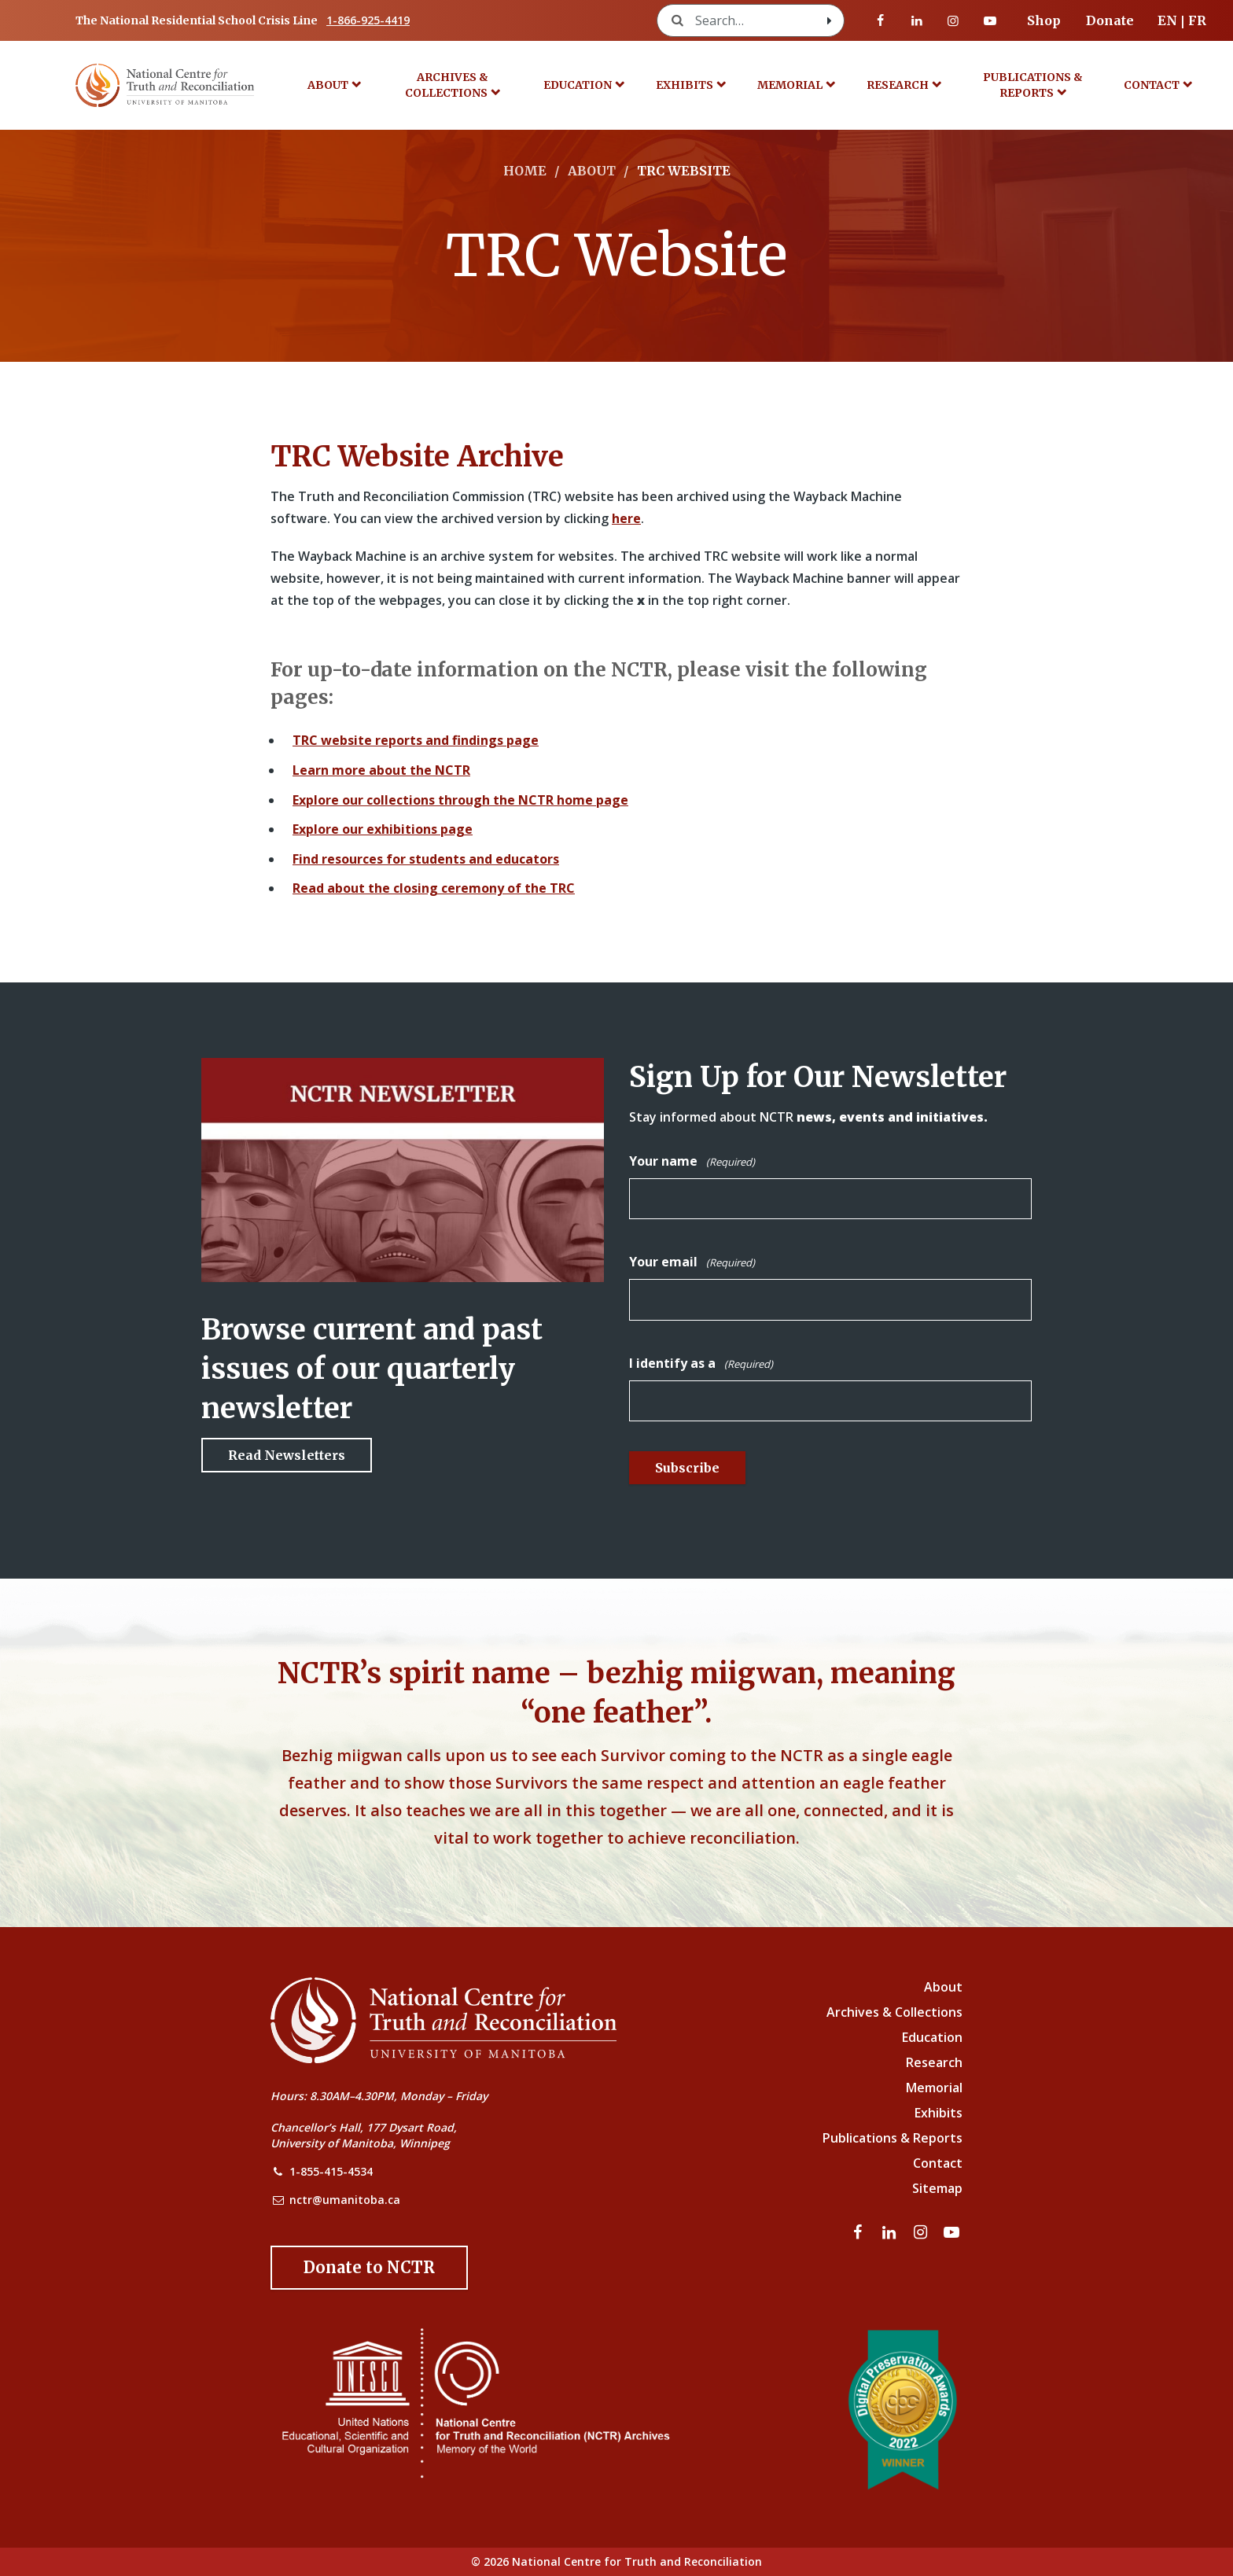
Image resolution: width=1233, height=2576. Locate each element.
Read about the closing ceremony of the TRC (434, 888)
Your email (692, 1262)
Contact (1152, 85)
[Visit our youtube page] (990, 20)
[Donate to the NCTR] (369, 2268)
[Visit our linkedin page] (917, 20)
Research (898, 85)
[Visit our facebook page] (880, 20)
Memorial (790, 85)
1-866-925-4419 (368, 20)
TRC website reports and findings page (416, 740)
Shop (1044, 20)
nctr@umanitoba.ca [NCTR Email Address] (344, 2199)
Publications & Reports (1033, 85)
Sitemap (937, 2188)
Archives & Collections (446, 85)
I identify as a (701, 1363)
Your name (692, 1161)
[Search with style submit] (829, 20)
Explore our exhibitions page (383, 829)
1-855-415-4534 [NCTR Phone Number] (331, 2171)
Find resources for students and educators (426, 859)
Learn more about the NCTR (381, 770)
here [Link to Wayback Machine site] (626, 518)
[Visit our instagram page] (953, 20)
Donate (1110, 20)
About (327, 85)
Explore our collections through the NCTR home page (460, 800)
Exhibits (684, 85)
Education (577, 85)
